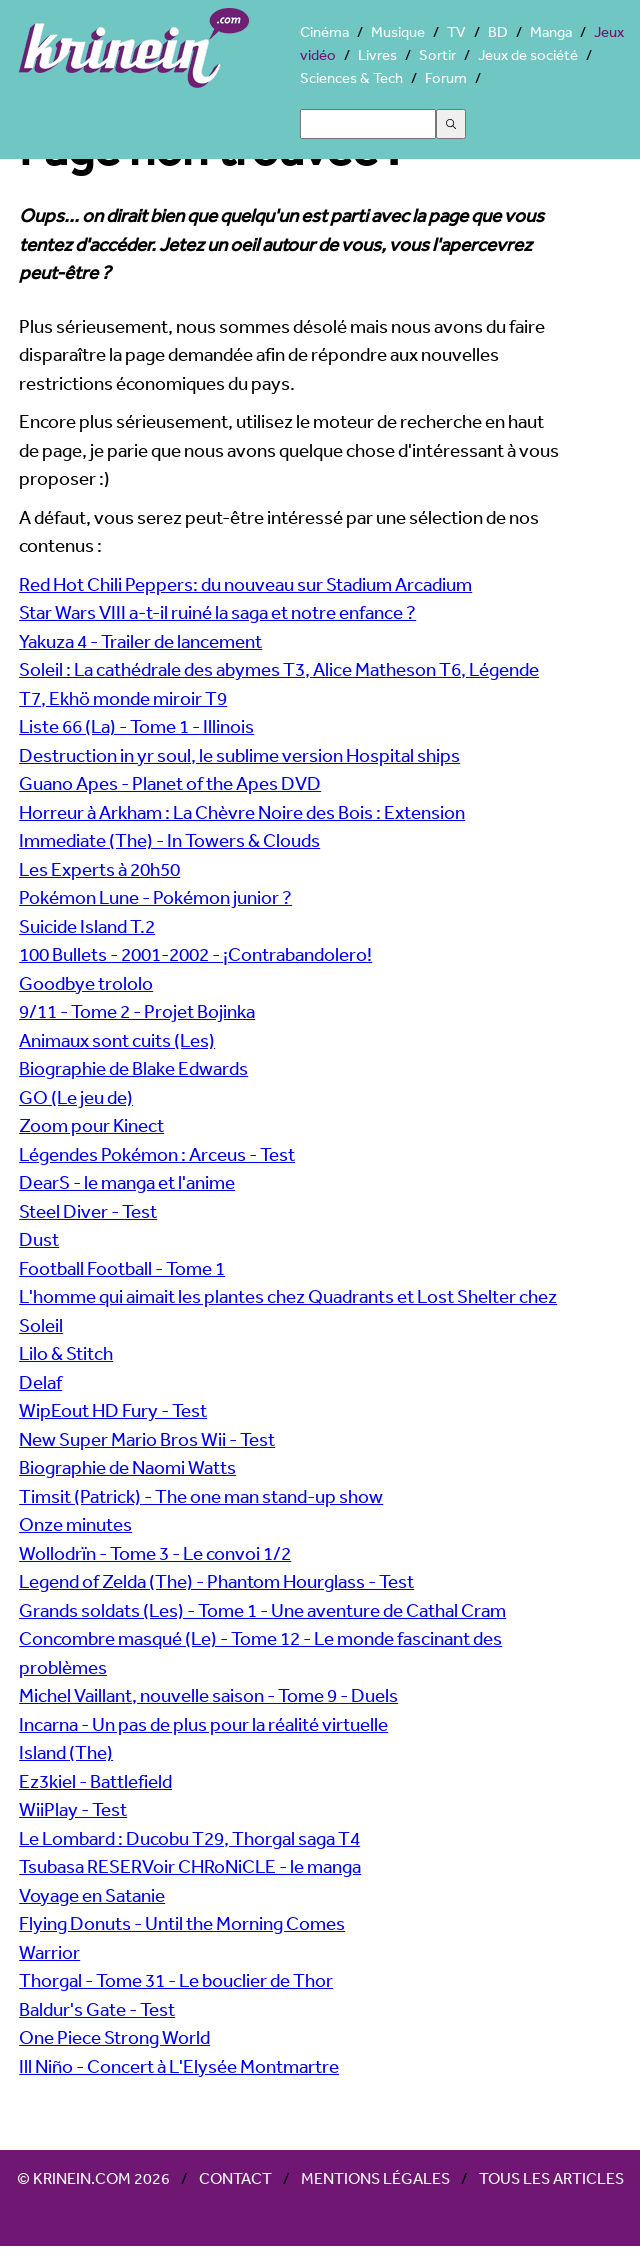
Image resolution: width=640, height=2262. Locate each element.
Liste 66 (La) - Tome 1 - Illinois (136, 726)
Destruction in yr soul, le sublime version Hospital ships (239, 755)
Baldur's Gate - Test (97, 2009)
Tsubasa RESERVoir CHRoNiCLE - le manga (190, 1866)
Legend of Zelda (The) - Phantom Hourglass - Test (216, 1581)
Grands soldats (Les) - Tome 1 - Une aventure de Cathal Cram (262, 1610)
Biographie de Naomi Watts (127, 1467)
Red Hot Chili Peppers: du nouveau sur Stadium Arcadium (245, 584)
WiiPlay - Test (73, 1809)
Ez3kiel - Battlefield (95, 1781)
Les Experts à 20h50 (99, 869)
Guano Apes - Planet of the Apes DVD (170, 783)
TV (456, 31)
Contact (235, 2178)
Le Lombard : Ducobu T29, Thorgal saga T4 (189, 1838)
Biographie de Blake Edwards (133, 1068)
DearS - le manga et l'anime (127, 1182)
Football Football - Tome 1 (122, 1268)
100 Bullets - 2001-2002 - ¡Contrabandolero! (195, 954)
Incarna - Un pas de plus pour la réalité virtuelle (203, 1724)
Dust (39, 1239)
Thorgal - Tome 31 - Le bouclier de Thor (176, 1980)
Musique (398, 31)
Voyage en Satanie (92, 1895)
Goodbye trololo (86, 983)
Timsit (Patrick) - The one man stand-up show (201, 1496)
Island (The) (66, 1752)
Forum (446, 77)
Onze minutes (75, 1524)
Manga (551, 31)
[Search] (368, 124)
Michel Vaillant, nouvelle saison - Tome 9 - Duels (208, 1695)
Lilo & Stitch (66, 1353)
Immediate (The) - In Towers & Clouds (169, 840)
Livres (377, 54)
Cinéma (324, 31)
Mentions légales (375, 2178)
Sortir (437, 54)
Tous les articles (551, 2178)
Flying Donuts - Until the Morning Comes (182, 1923)
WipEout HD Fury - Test (113, 1410)
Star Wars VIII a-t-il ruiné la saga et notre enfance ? (217, 612)
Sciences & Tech (351, 77)
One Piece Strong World (114, 2037)
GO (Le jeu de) (76, 1097)
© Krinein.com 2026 (93, 2178)
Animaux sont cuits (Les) (117, 1040)
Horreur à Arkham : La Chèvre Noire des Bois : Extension (242, 812)
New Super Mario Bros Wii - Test (147, 1439)
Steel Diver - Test (88, 1211)
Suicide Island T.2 (87, 926)
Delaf (40, 1382)
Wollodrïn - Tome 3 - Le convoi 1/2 (155, 1553)
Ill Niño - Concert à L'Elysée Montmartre (179, 2066)
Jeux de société (528, 54)
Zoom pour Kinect (91, 1125)
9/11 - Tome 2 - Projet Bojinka (137, 1011)
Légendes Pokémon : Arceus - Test (157, 1154)
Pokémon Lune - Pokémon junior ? (155, 897)
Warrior (49, 1952)
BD (498, 31)
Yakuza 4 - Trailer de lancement (140, 641)
